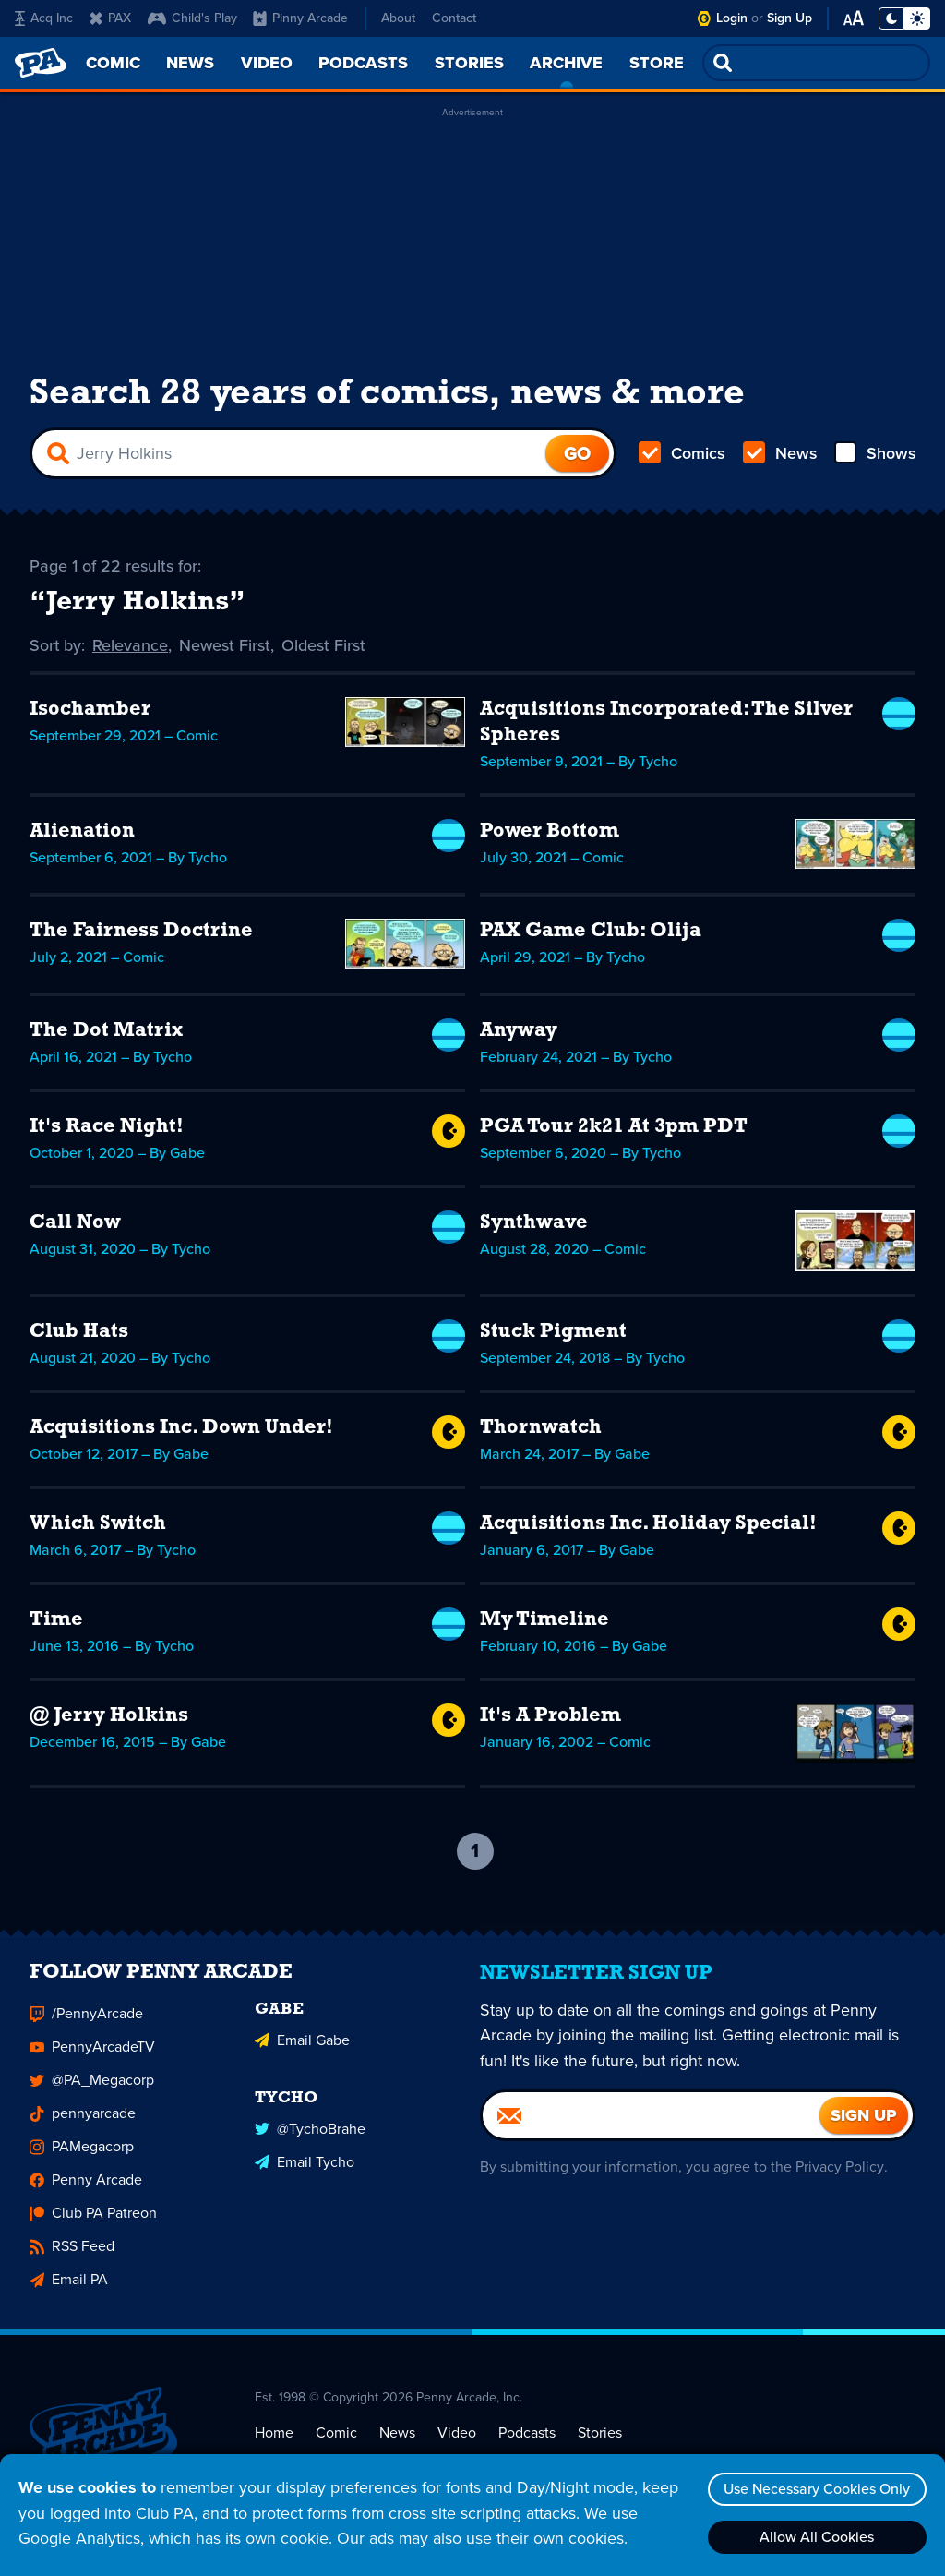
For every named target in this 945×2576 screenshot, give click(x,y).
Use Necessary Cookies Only (817, 2488)
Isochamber (90, 710)
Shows (874, 454)
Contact (454, 18)
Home (274, 2440)
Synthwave (534, 1223)
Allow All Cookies (817, 2536)
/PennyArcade (86, 2022)
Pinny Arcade (300, 18)
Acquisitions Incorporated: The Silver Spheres (667, 723)
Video (456, 2440)
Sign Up (789, 18)
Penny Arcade (86, 2188)
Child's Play (192, 18)
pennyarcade (83, 2122)
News (779, 454)
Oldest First (324, 646)
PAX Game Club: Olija (592, 932)
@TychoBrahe (310, 2137)
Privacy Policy (839, 2175)
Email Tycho (304, 2170)
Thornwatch (541, 1427)
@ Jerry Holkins (110, 1716)
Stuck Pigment (554, 1331)
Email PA (69, 2288)
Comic (336, 2440)
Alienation (82, 832)
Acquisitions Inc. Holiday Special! (649, 1524)
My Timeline (545, 1620)
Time (56, 1620)
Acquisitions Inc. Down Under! (183, 1427)
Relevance (131, 646)
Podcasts (527, 2440)
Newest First (225, 646)
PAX (110, 18)
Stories (600, 2440)
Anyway (518, 1031)
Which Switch (98, 1524)
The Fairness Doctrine (142, 932)
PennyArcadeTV (92, 2055)
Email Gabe (302, 2048)
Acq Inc (44, 18)
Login (732, 18)
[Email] (651, 2124)
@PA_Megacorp (92, 2089)
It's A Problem (551, 1716)
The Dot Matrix (107, 1031)
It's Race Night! (107, 1127)
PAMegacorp (82, 2155)
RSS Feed (72, 2255)
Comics (682, 454)
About (398, 18)
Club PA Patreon (93, 2222)
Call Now (76, 1223)
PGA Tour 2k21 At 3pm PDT (616, 1127)
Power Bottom (550, 832)
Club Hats (79, 1331)
